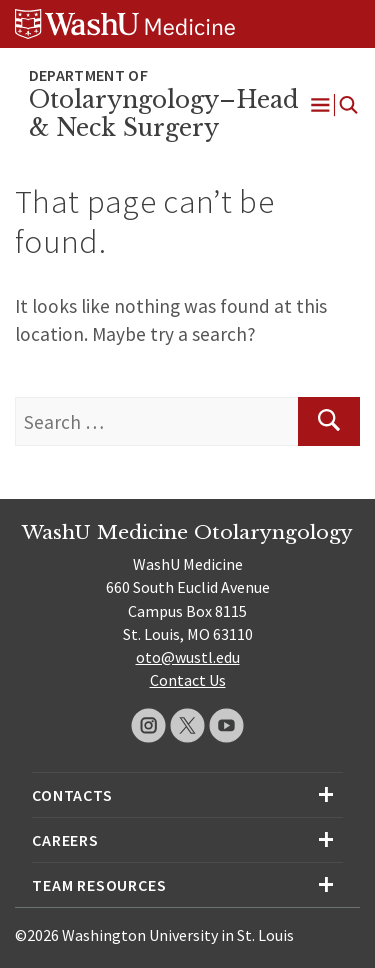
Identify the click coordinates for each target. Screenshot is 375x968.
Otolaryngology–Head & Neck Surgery (164, 114)
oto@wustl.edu (188, 657)
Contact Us (188, 680)
